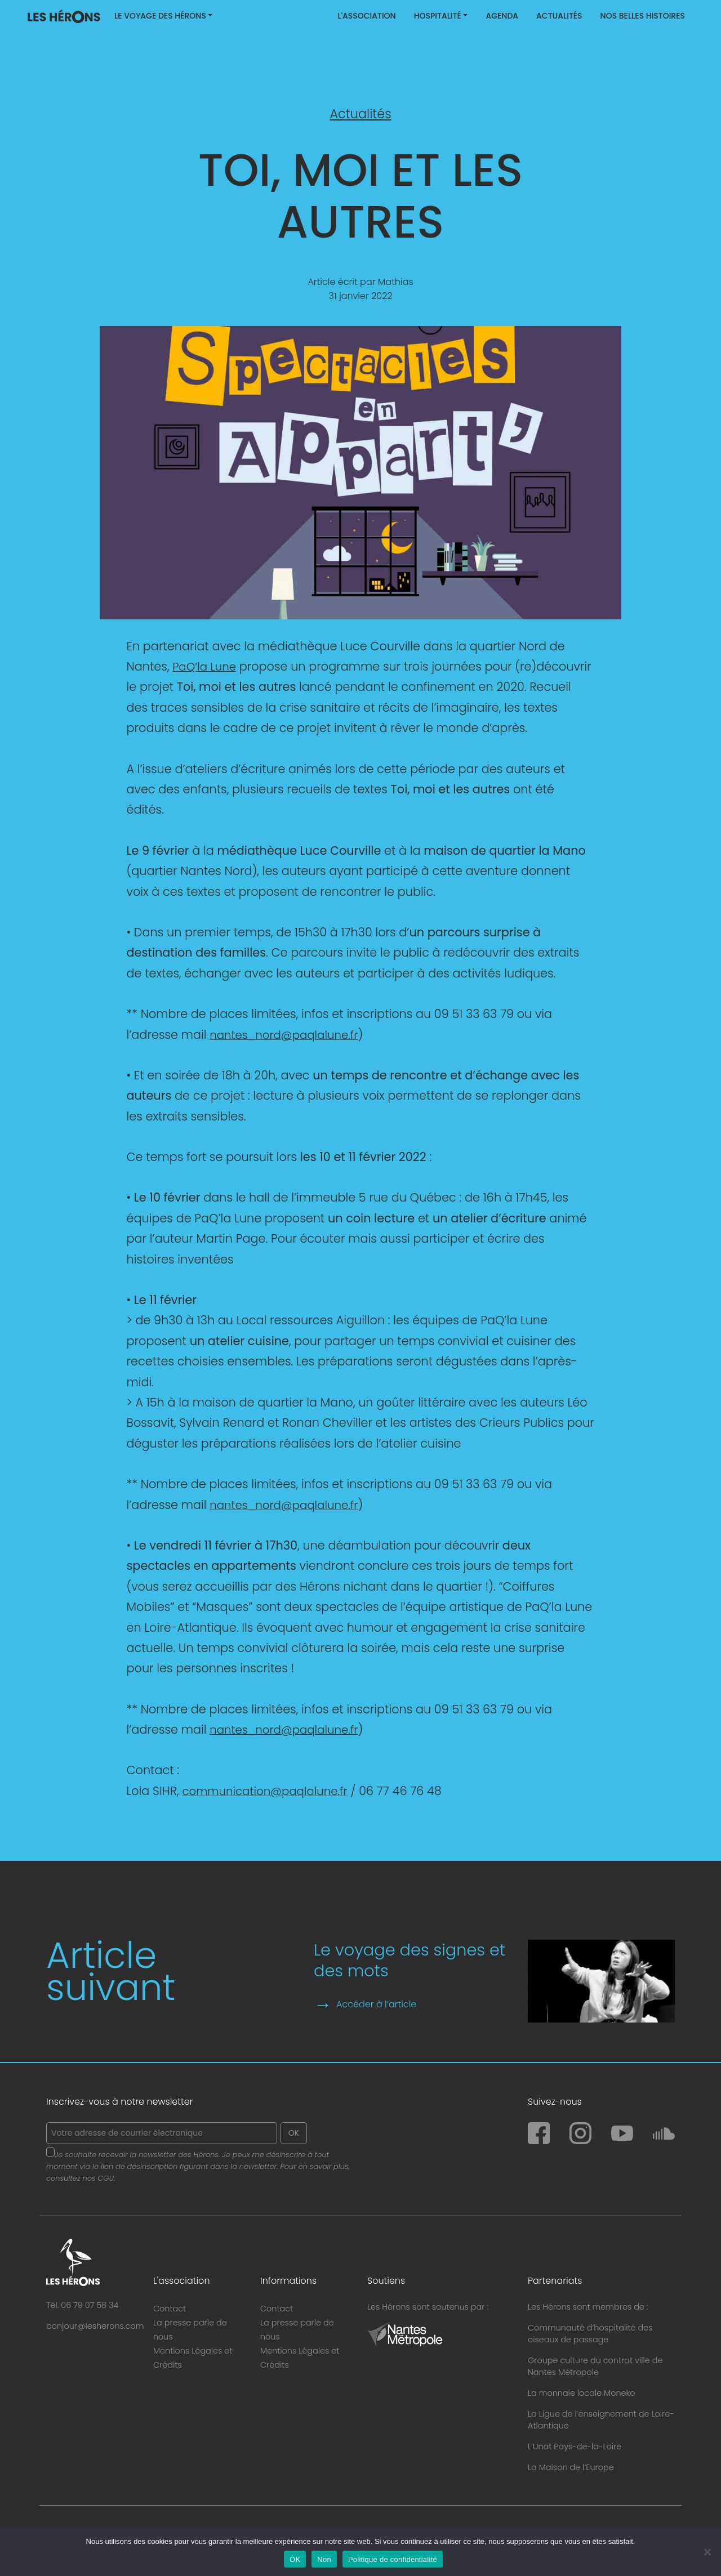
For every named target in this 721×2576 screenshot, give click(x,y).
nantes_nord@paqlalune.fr (288, 1034)
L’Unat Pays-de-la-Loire (574, 2446)
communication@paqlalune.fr (269, 1791)
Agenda (502, 15)
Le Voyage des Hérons (160, 15)
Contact (169, 2308)
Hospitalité (437, 15)
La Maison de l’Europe (571, 2467)
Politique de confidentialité (392, 2559)
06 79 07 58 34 (89, 2305)
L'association (366, 15)
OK (295, 2559)
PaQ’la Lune (205, 666)
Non (324, 2559)
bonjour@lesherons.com (95, 2326)
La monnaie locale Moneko (581, 2393)
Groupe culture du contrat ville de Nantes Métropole (595, 2366)
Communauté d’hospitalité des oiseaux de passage (590, 2333)
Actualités (559, 15)
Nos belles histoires (642, 15)
